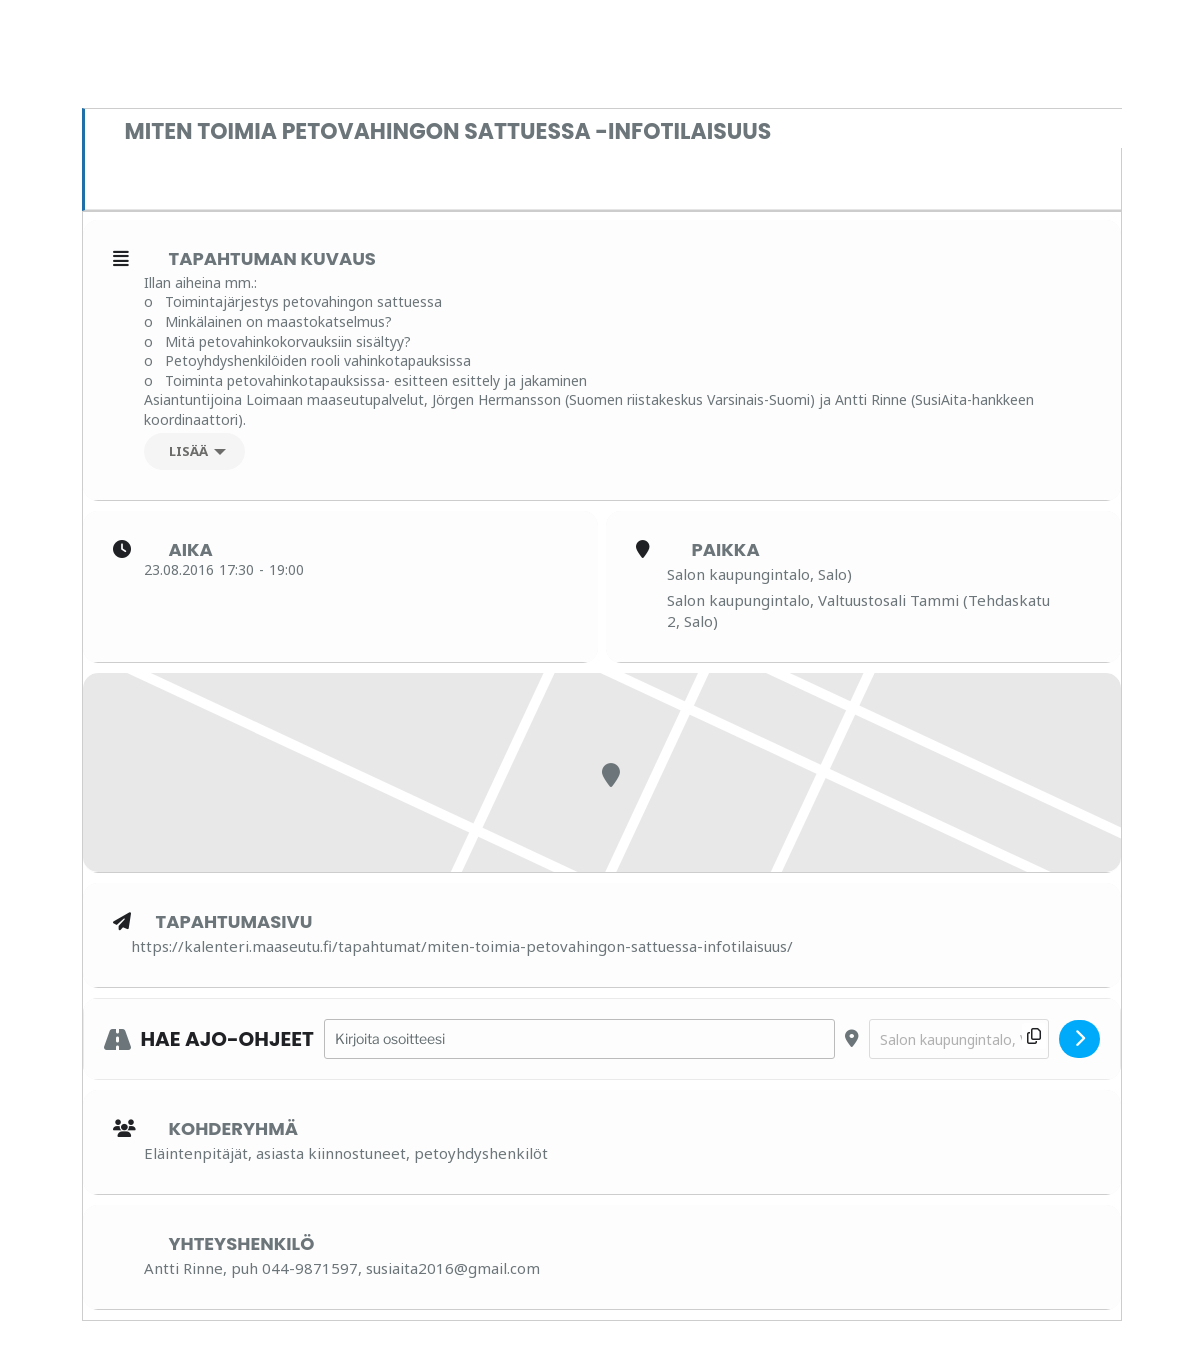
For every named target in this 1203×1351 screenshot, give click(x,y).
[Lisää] (194, 451)
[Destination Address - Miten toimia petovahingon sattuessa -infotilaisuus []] (959, 1039)
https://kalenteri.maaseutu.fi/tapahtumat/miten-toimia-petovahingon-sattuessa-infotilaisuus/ (462, 946)
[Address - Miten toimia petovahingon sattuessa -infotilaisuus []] (579, 1039)
